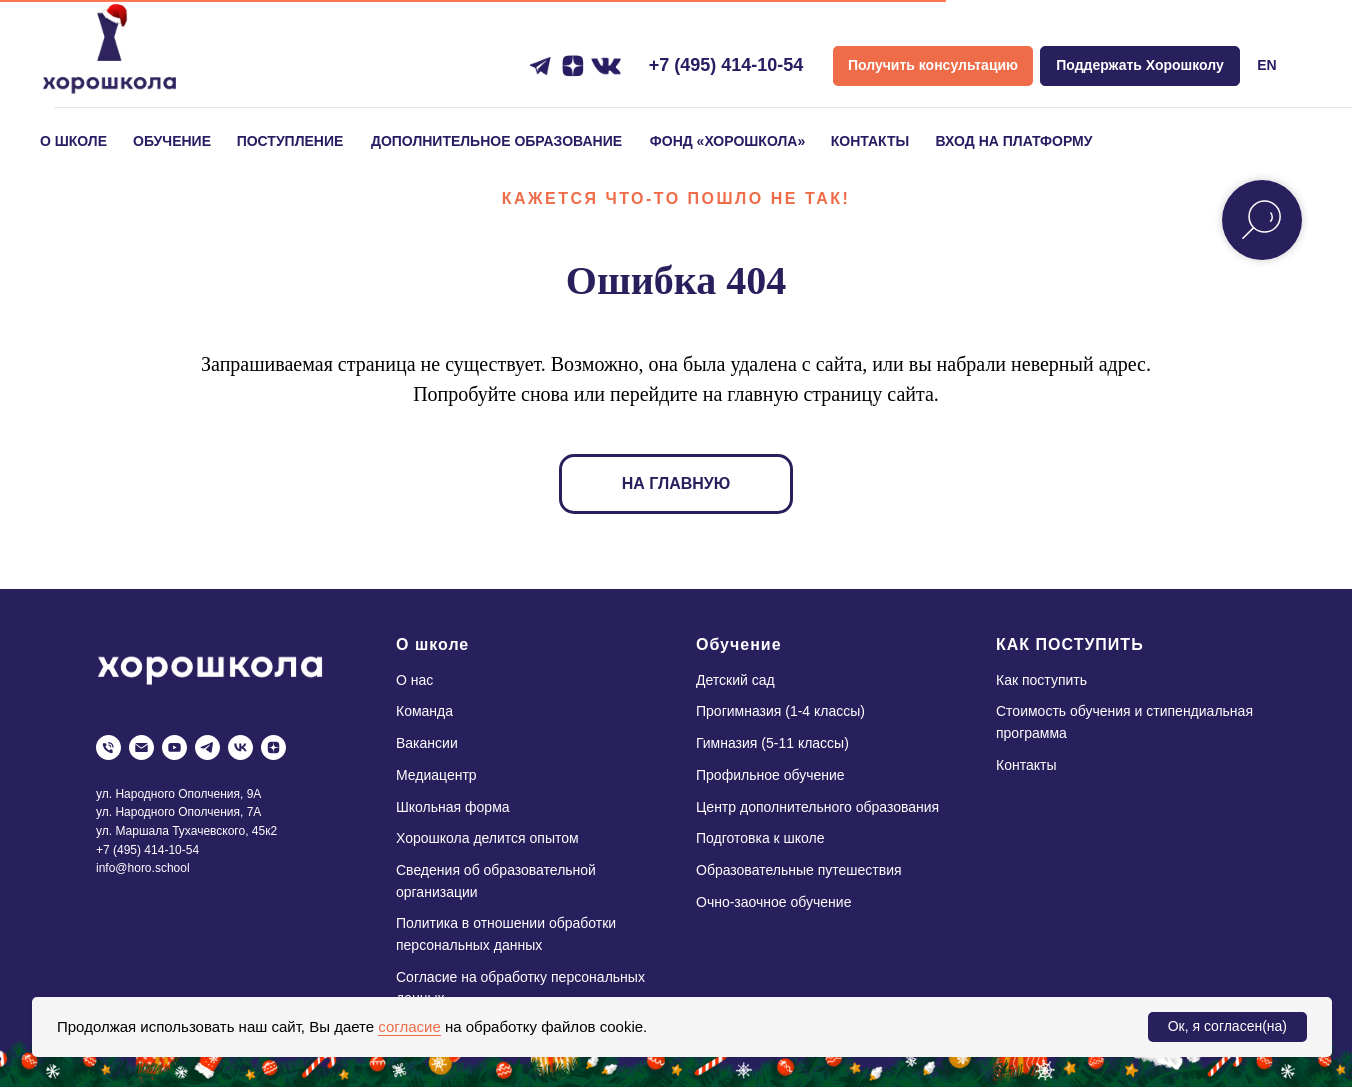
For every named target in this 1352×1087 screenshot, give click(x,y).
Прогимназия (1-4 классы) (780, 711)
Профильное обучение (770, 775)
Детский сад (735, 680)
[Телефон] (108, 747)
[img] (109, 53)
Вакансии (427, 743)
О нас (414, 680)
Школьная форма (453, 807)
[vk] (240, 747)
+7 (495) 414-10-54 (726, 65)
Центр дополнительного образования (817, 807)
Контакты (1026, 765)
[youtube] (174, 747)
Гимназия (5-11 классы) (772, 743)
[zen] (273, 747)
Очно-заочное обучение (773, 902)
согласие (409, 1026)
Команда (424, 711)
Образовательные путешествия (799, 870)
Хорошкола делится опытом (487, 838)
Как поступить (1041, 680)
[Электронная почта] (141, 747)
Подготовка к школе (760, 838)
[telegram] (207, 747)
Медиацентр (436, 775)
